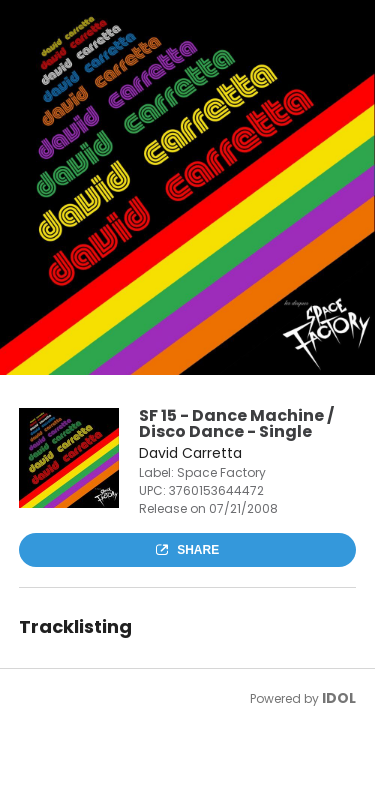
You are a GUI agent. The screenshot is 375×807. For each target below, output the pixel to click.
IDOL (339, 698)
